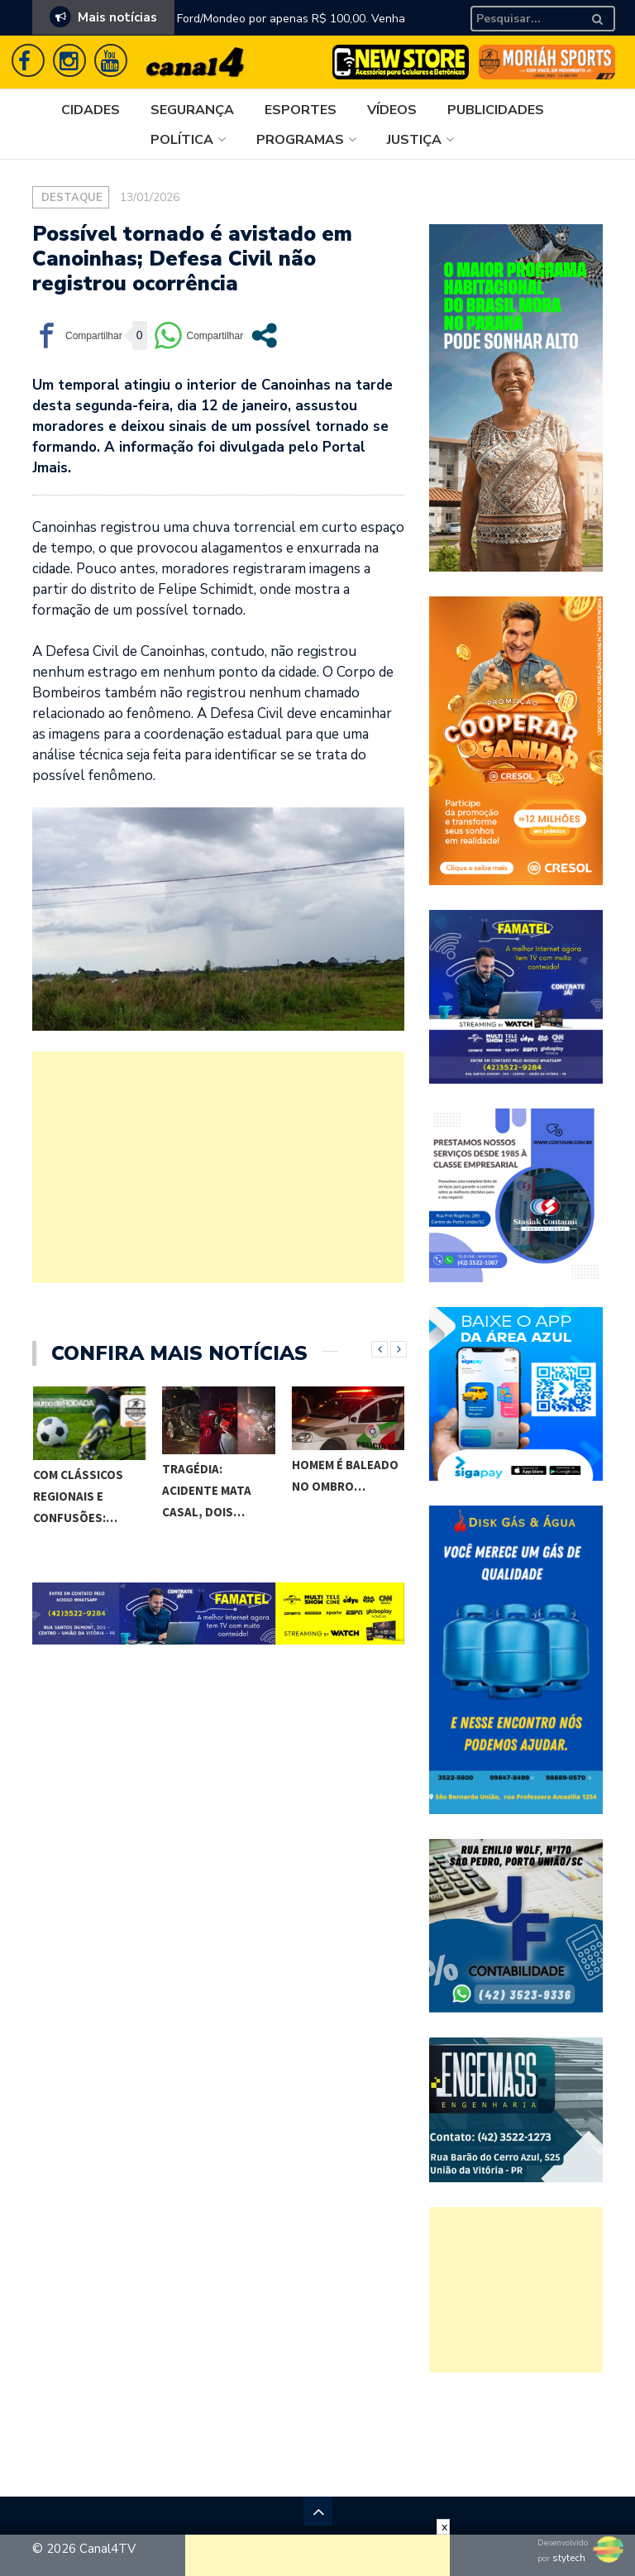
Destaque (72, 197)
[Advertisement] (218, 1167)
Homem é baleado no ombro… (345, 1475)
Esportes (301, 110)
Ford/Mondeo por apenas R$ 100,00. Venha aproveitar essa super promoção (291, 29)
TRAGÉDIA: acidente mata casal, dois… (206, 1490)
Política (181, 140)
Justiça (414, 140)
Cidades (90, 110)
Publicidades (495, 110)
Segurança (192, 110)
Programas (300, 140)
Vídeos (392, 110)
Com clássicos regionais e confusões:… (78, 1496)
